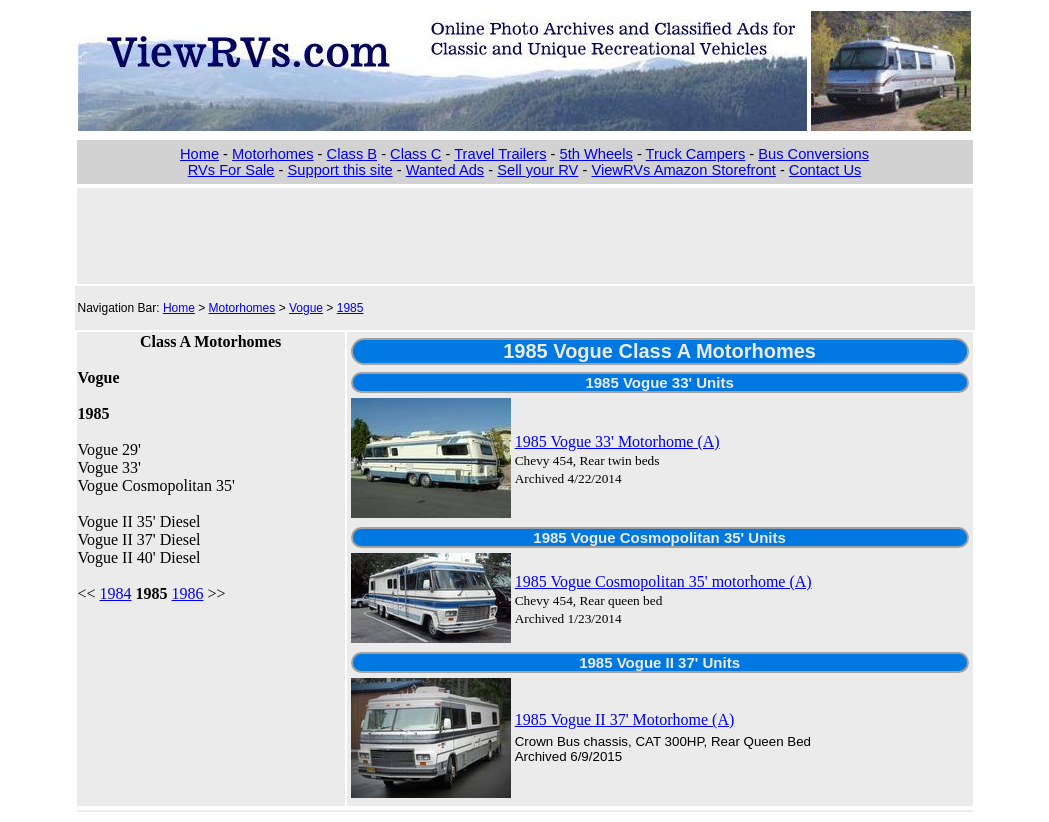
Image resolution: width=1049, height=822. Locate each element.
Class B (352, 154)
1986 (188, 593)
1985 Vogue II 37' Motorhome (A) (625, 719)
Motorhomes (272, 154)
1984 (116, 593)
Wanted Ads (445, 170)
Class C (415, 154)
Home (199, 154)
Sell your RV (537, 170)
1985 (350, 308)
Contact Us (825, 170)
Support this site (340, 170)
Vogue (306, 308)
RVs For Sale (231, 170)
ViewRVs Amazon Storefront (683, 170)
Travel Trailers (500, 154)
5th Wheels (596, 154)
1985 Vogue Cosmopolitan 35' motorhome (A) (663, 581)
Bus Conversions (813, 154)
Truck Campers (696, 154)
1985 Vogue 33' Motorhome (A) (617, 441)
